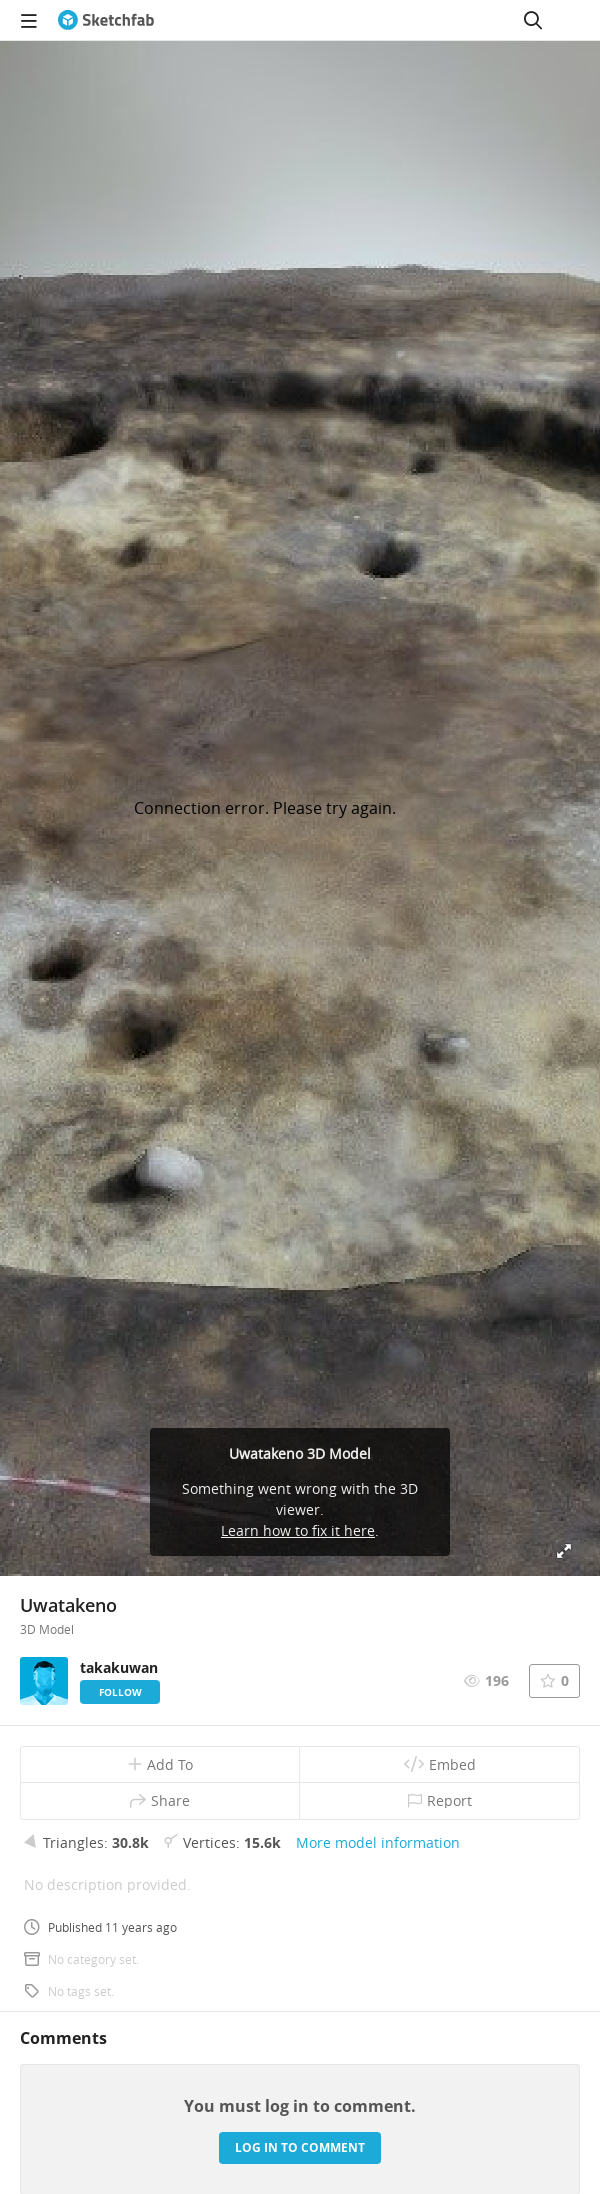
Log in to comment (300, 2147)
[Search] (533, 20)
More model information (378, 1842)
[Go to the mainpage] (106, 20)
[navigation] (29, 20)
